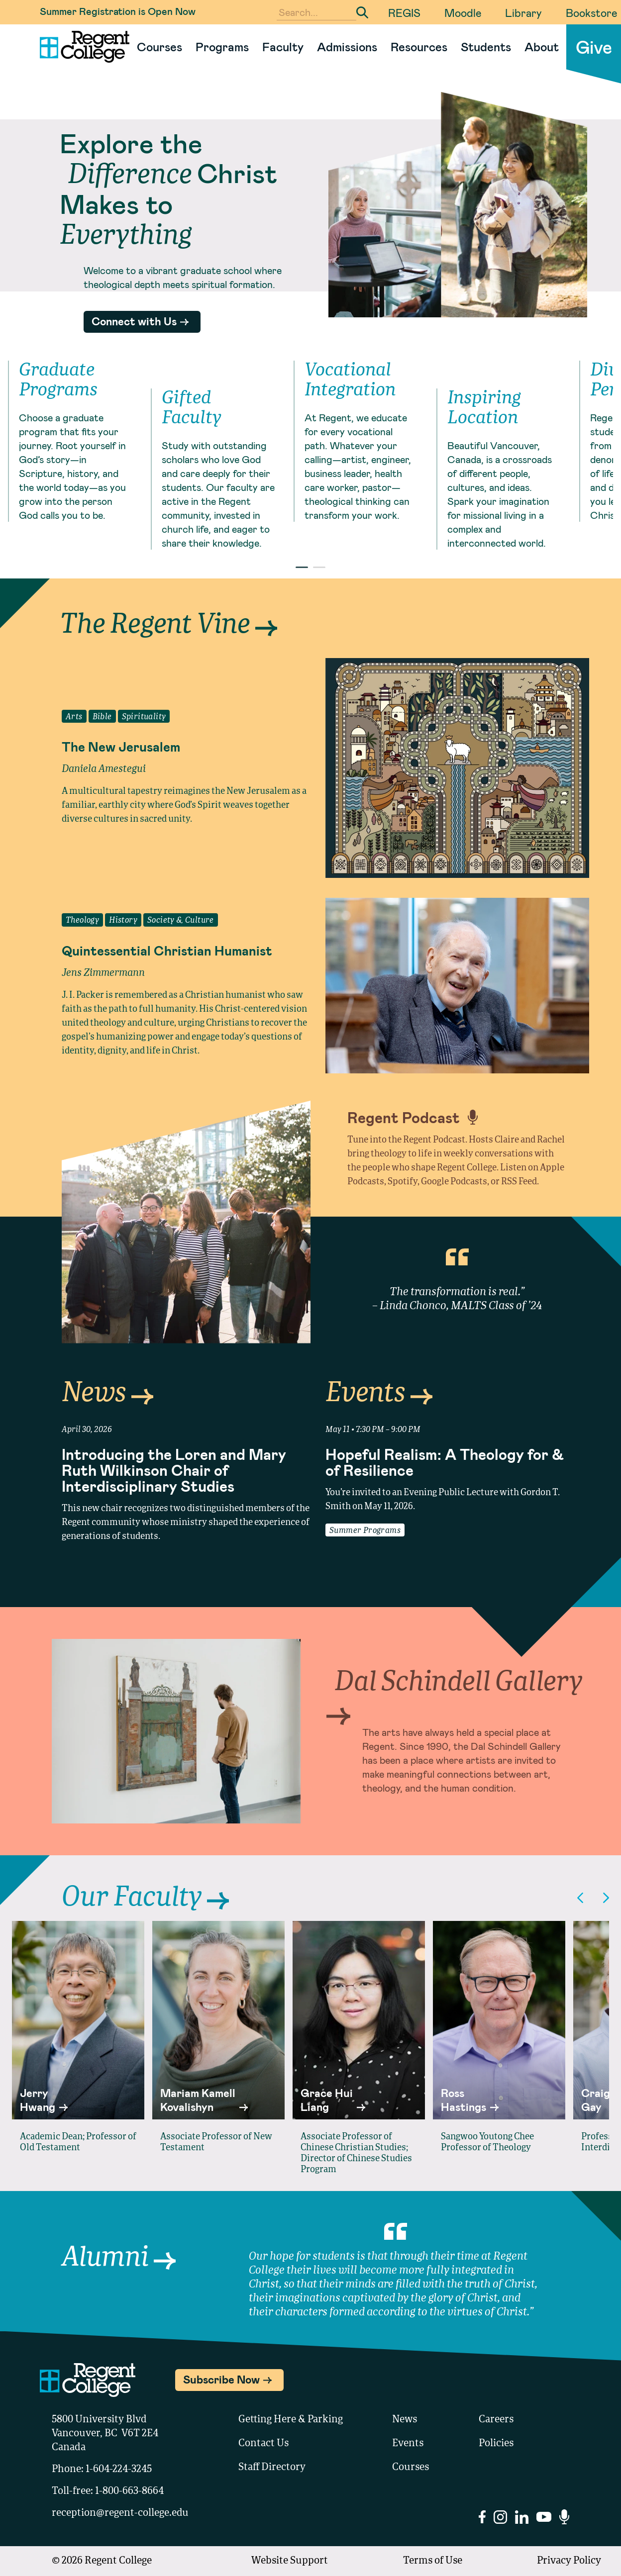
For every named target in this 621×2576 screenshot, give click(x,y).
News (107, 1393)
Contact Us (263, 2444)
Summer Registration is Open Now (118, 11)
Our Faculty (145, 1898)
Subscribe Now (221, 2379)
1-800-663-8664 (129, 2491)
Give (594, 46)
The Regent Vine (168, 625)
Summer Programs (365, 1531)
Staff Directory (272, 2468)
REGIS (404, 12)
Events (378, 1393)
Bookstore (591, 12)
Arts (74, 717)
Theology (82, 921)
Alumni (119, 2258)
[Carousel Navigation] (593, 1898)
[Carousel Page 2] (319, 567)
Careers (496, 2420)
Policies (496, 2444)
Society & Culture (180, 921)
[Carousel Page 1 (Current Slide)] (302, 567)
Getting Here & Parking (290, 2420)
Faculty (283, 46)
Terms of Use (432, 2561)
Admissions (347, 46)
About (541, 46)
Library (523, 12)
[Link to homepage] (80, 46)
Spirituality (144, 717)
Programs (222, 46)
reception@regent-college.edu (120, 2513)
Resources (419, 46)
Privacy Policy (569, 2561)
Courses (159, 46)
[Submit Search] (362, 12)
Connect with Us (134, 320)
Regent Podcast (412, 1117)
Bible (102, 717)
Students (486, 46)
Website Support (289, 2561)
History (123, 921)
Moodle (462, 12)
